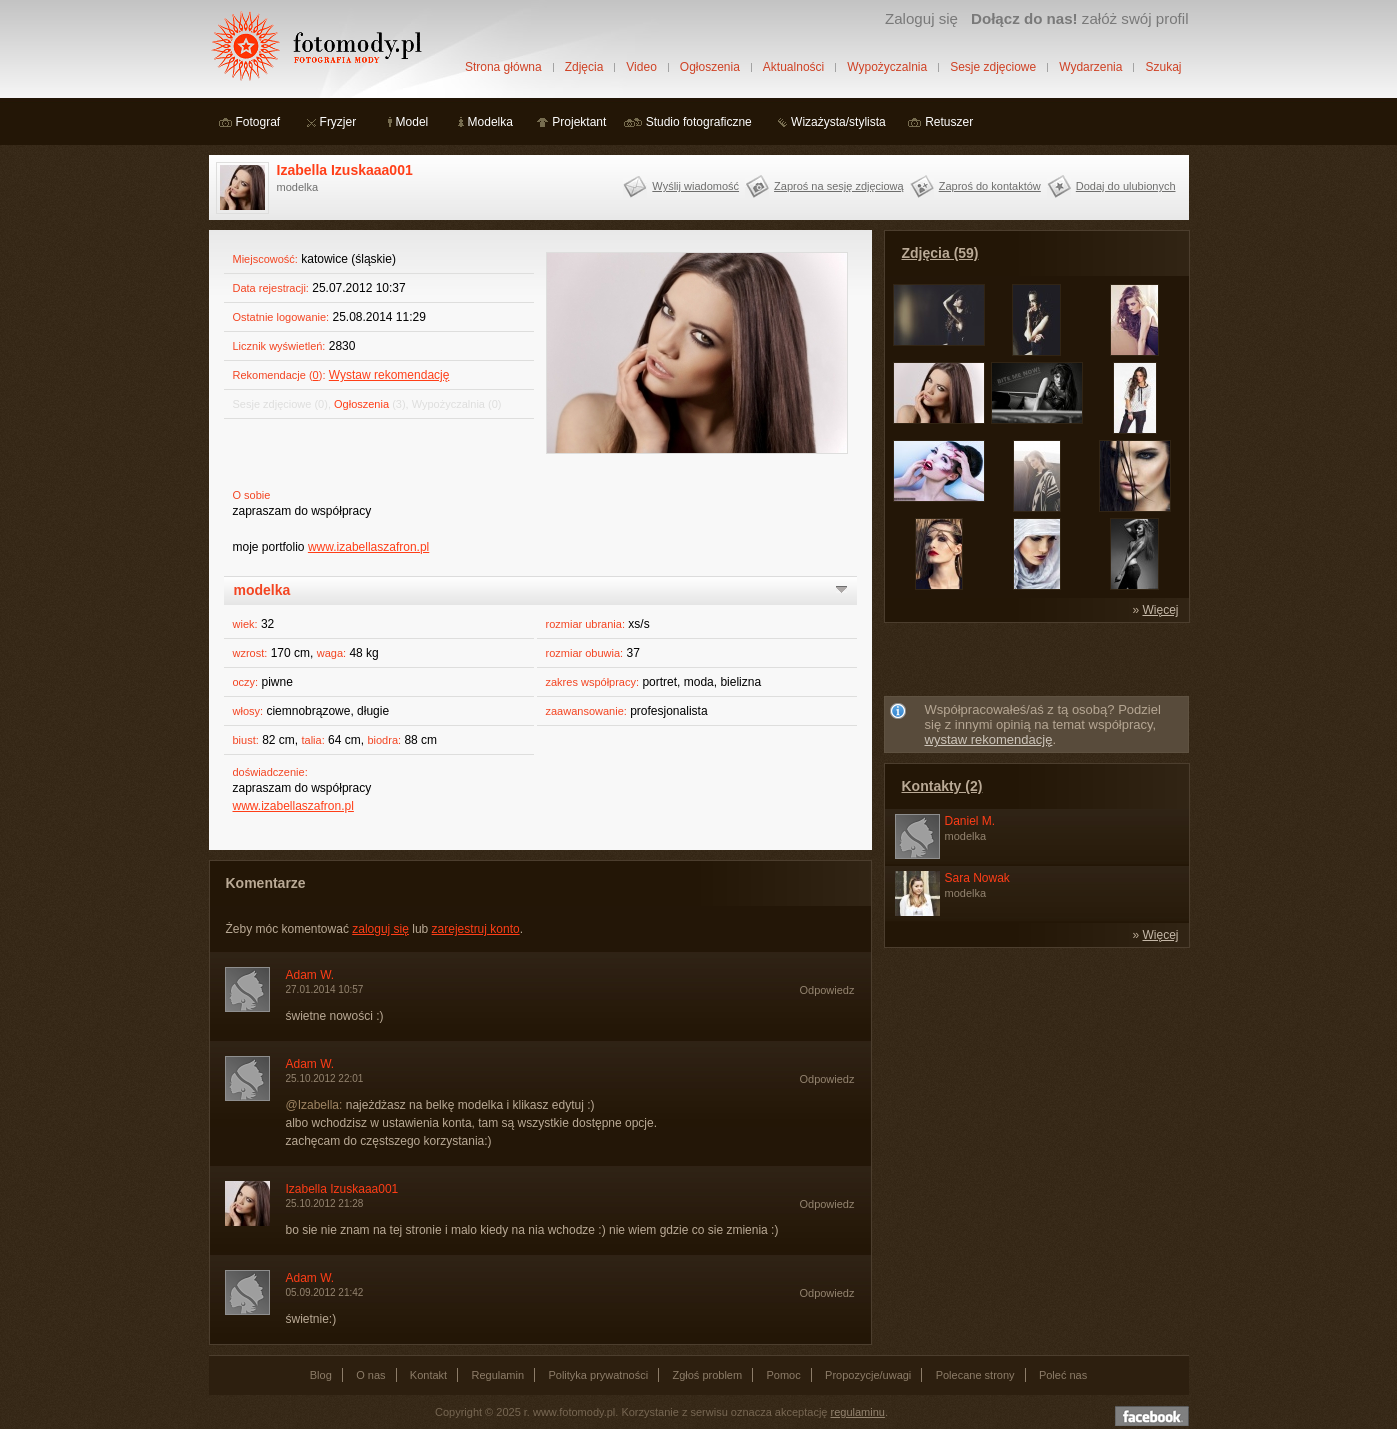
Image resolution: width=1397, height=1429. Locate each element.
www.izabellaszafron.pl (368, 547)
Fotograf (258, 122)
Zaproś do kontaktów (990, 186)
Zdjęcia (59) (940, 253)
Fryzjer (338, 122)
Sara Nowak (977, 878)
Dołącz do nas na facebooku (1152, 1416)
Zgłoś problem (707, 1375)
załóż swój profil (1079, 18)
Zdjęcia (584, 67)
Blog (321, 1375)
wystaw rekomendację (989, 739)
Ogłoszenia (710, 67)
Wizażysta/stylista (838, 122)
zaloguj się (380, 929)
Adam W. (310, 975)
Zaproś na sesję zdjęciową (839, 186)
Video (641, 67)
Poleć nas (1063, 1375)
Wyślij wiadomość (695, 186)
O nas (370, 1375)
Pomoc (784, 1375)
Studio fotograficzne (699, 122)
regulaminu (858, 1412)
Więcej (1160, 610)
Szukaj (1163, 67)
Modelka (490, 122)
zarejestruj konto (476, 929)
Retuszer (949, 122)
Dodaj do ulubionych (1126, 186)
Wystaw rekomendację (389, 375)
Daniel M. (970, 821)
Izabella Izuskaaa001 (345, 170)
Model (412, 122)
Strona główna (503, 67)
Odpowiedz (826, 990)
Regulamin (498, 1375)
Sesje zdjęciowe (993, 67)
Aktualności (793, 67)
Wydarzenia (1090, 67)
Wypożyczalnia (887, 67)
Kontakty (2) (942, 786)
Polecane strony (975, 1375)
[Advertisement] (1036, 663)
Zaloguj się (921, 18)
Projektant (579, 122)
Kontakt (428, 1375)
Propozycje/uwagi (868, 1375)
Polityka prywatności (598, 1375)
